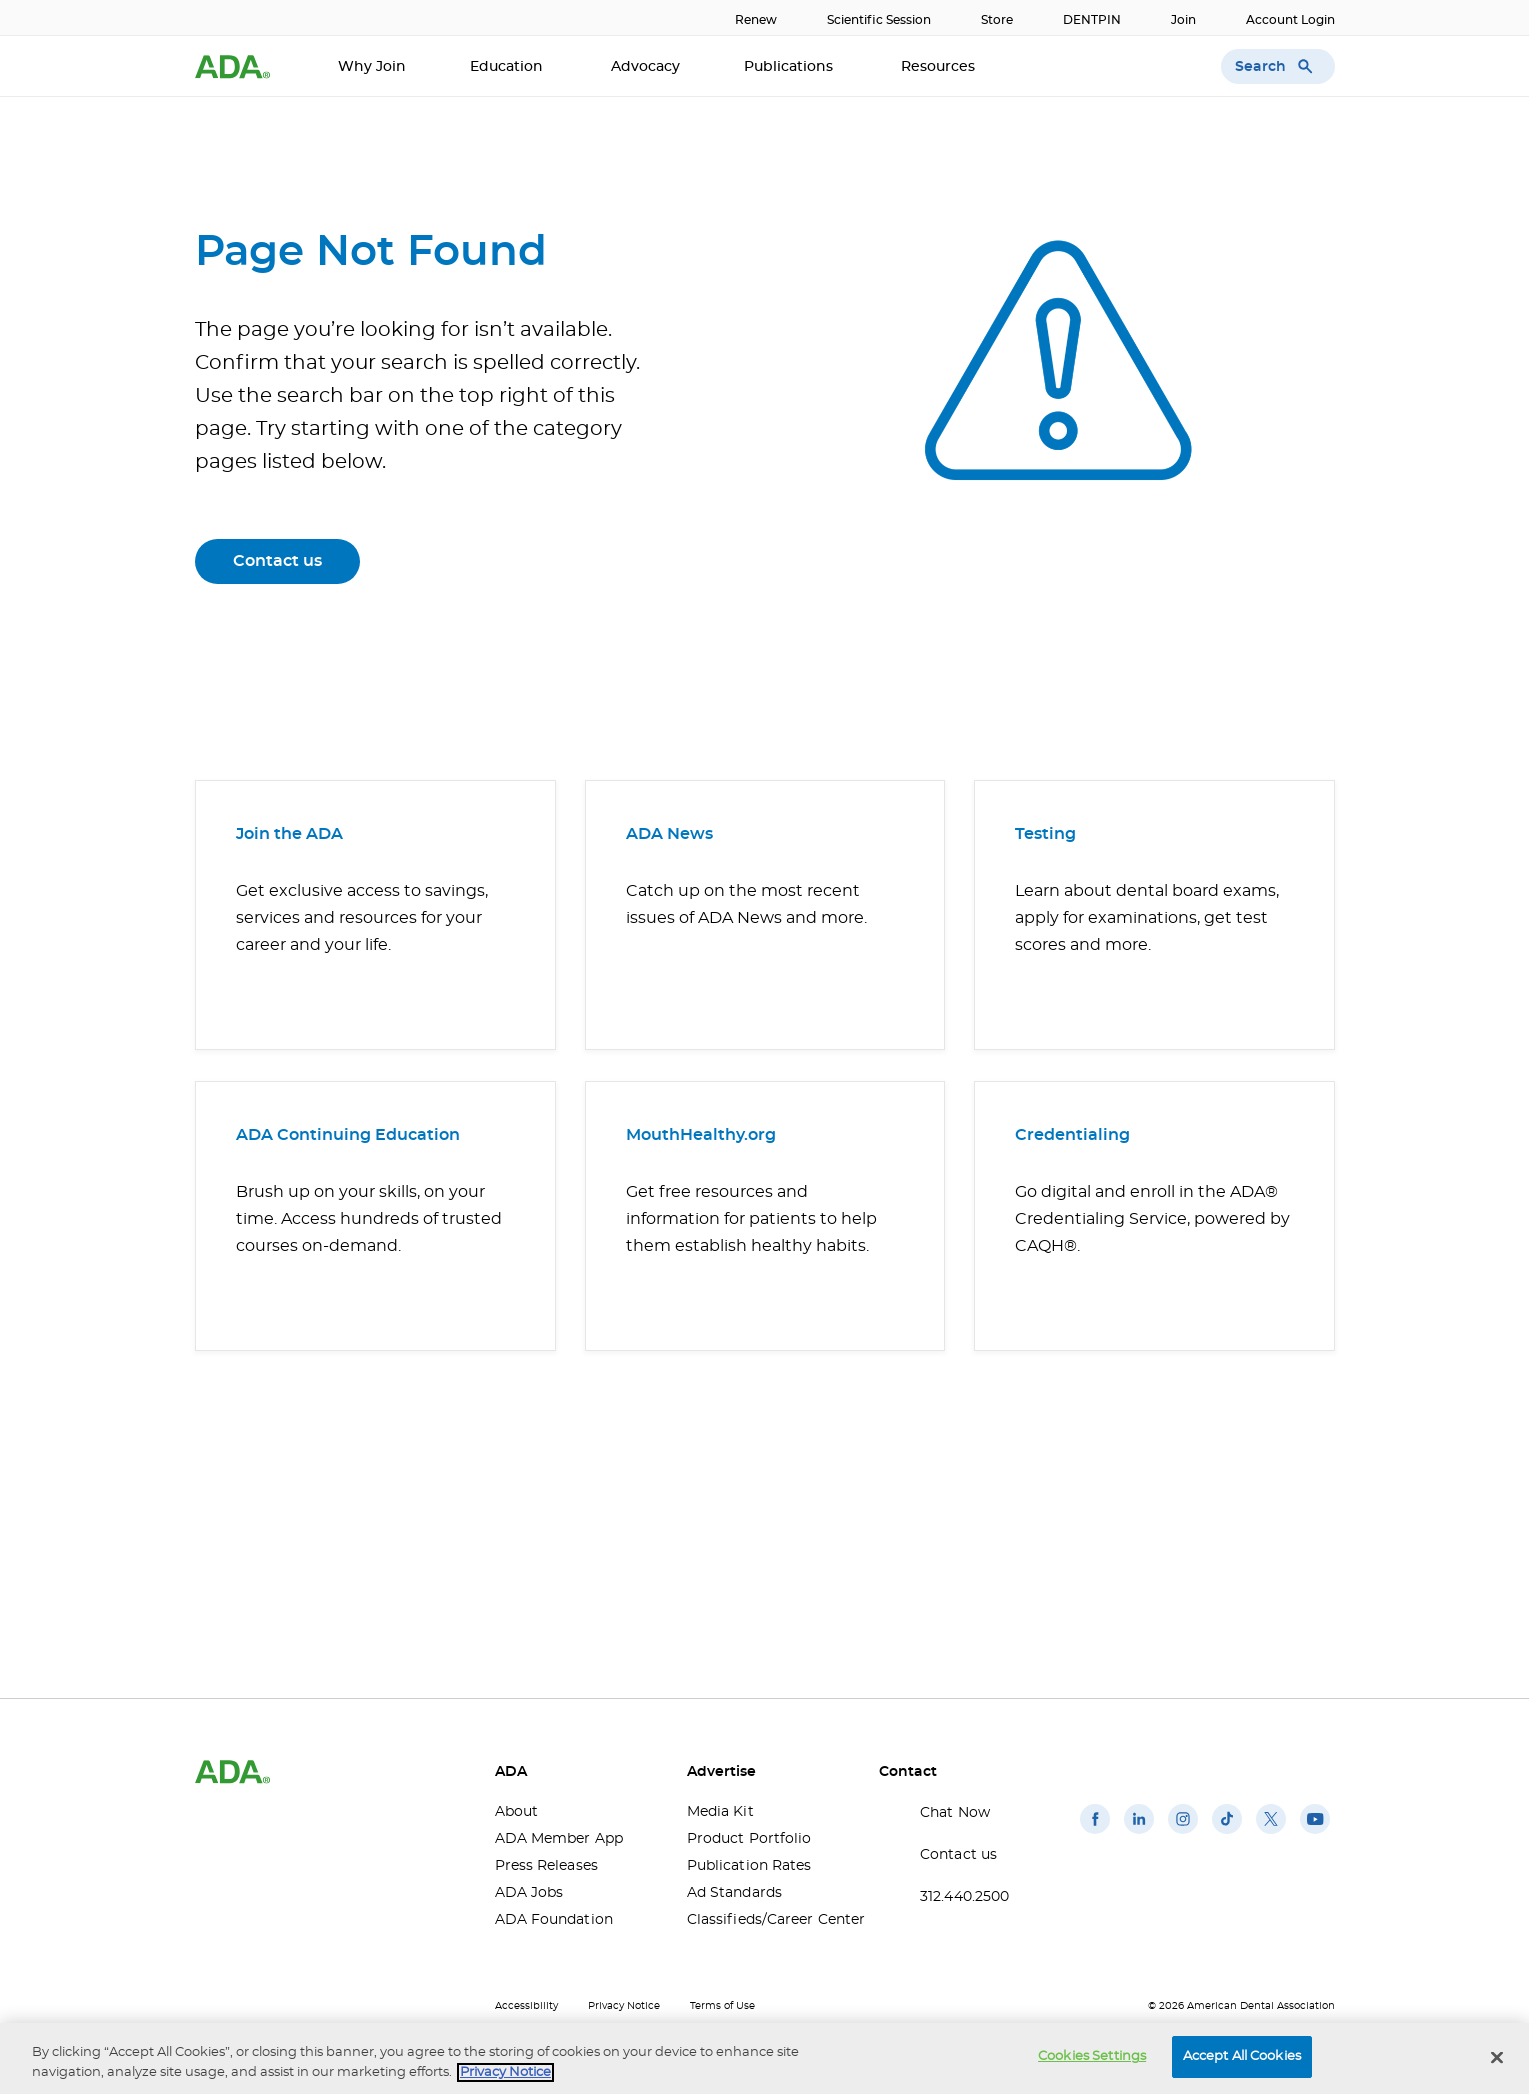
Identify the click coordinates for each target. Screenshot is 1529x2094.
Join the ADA (289, 834)
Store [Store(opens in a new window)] (997, 20)
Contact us (277, 561)
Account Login (1290, 20)
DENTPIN (1092, 20)
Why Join (372, 67)
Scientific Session (879, 20)
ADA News (669, 834)
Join (1183, 20)
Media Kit (720, 1812)
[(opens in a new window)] (1095, 1834)
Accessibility (526, 2006)
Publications (790, 67)
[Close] (1497, 2057)
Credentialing (1072, 1135)
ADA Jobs (529, 1893)
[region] (764, 2058)
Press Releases (546, 1866)
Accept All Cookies (1242, 2056)
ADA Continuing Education (348, 1135)
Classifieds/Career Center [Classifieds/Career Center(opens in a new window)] (768, 1920)
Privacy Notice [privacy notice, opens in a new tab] (505, 2072)
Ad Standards (734, 1893)
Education (508, 67)
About (517, 1812)
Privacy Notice (624, 2006)
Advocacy (645, 67)
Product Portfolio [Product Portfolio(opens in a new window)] (749, 1839)
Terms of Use (722, 2006)
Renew (756, 20)
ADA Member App (559, 1839)
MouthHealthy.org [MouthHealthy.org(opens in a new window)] (701, 1135)
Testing (1045, 834)
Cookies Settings (1092, 2056)
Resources (940, 67)
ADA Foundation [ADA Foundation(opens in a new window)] (554, 1920)
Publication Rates (749, 1866)
